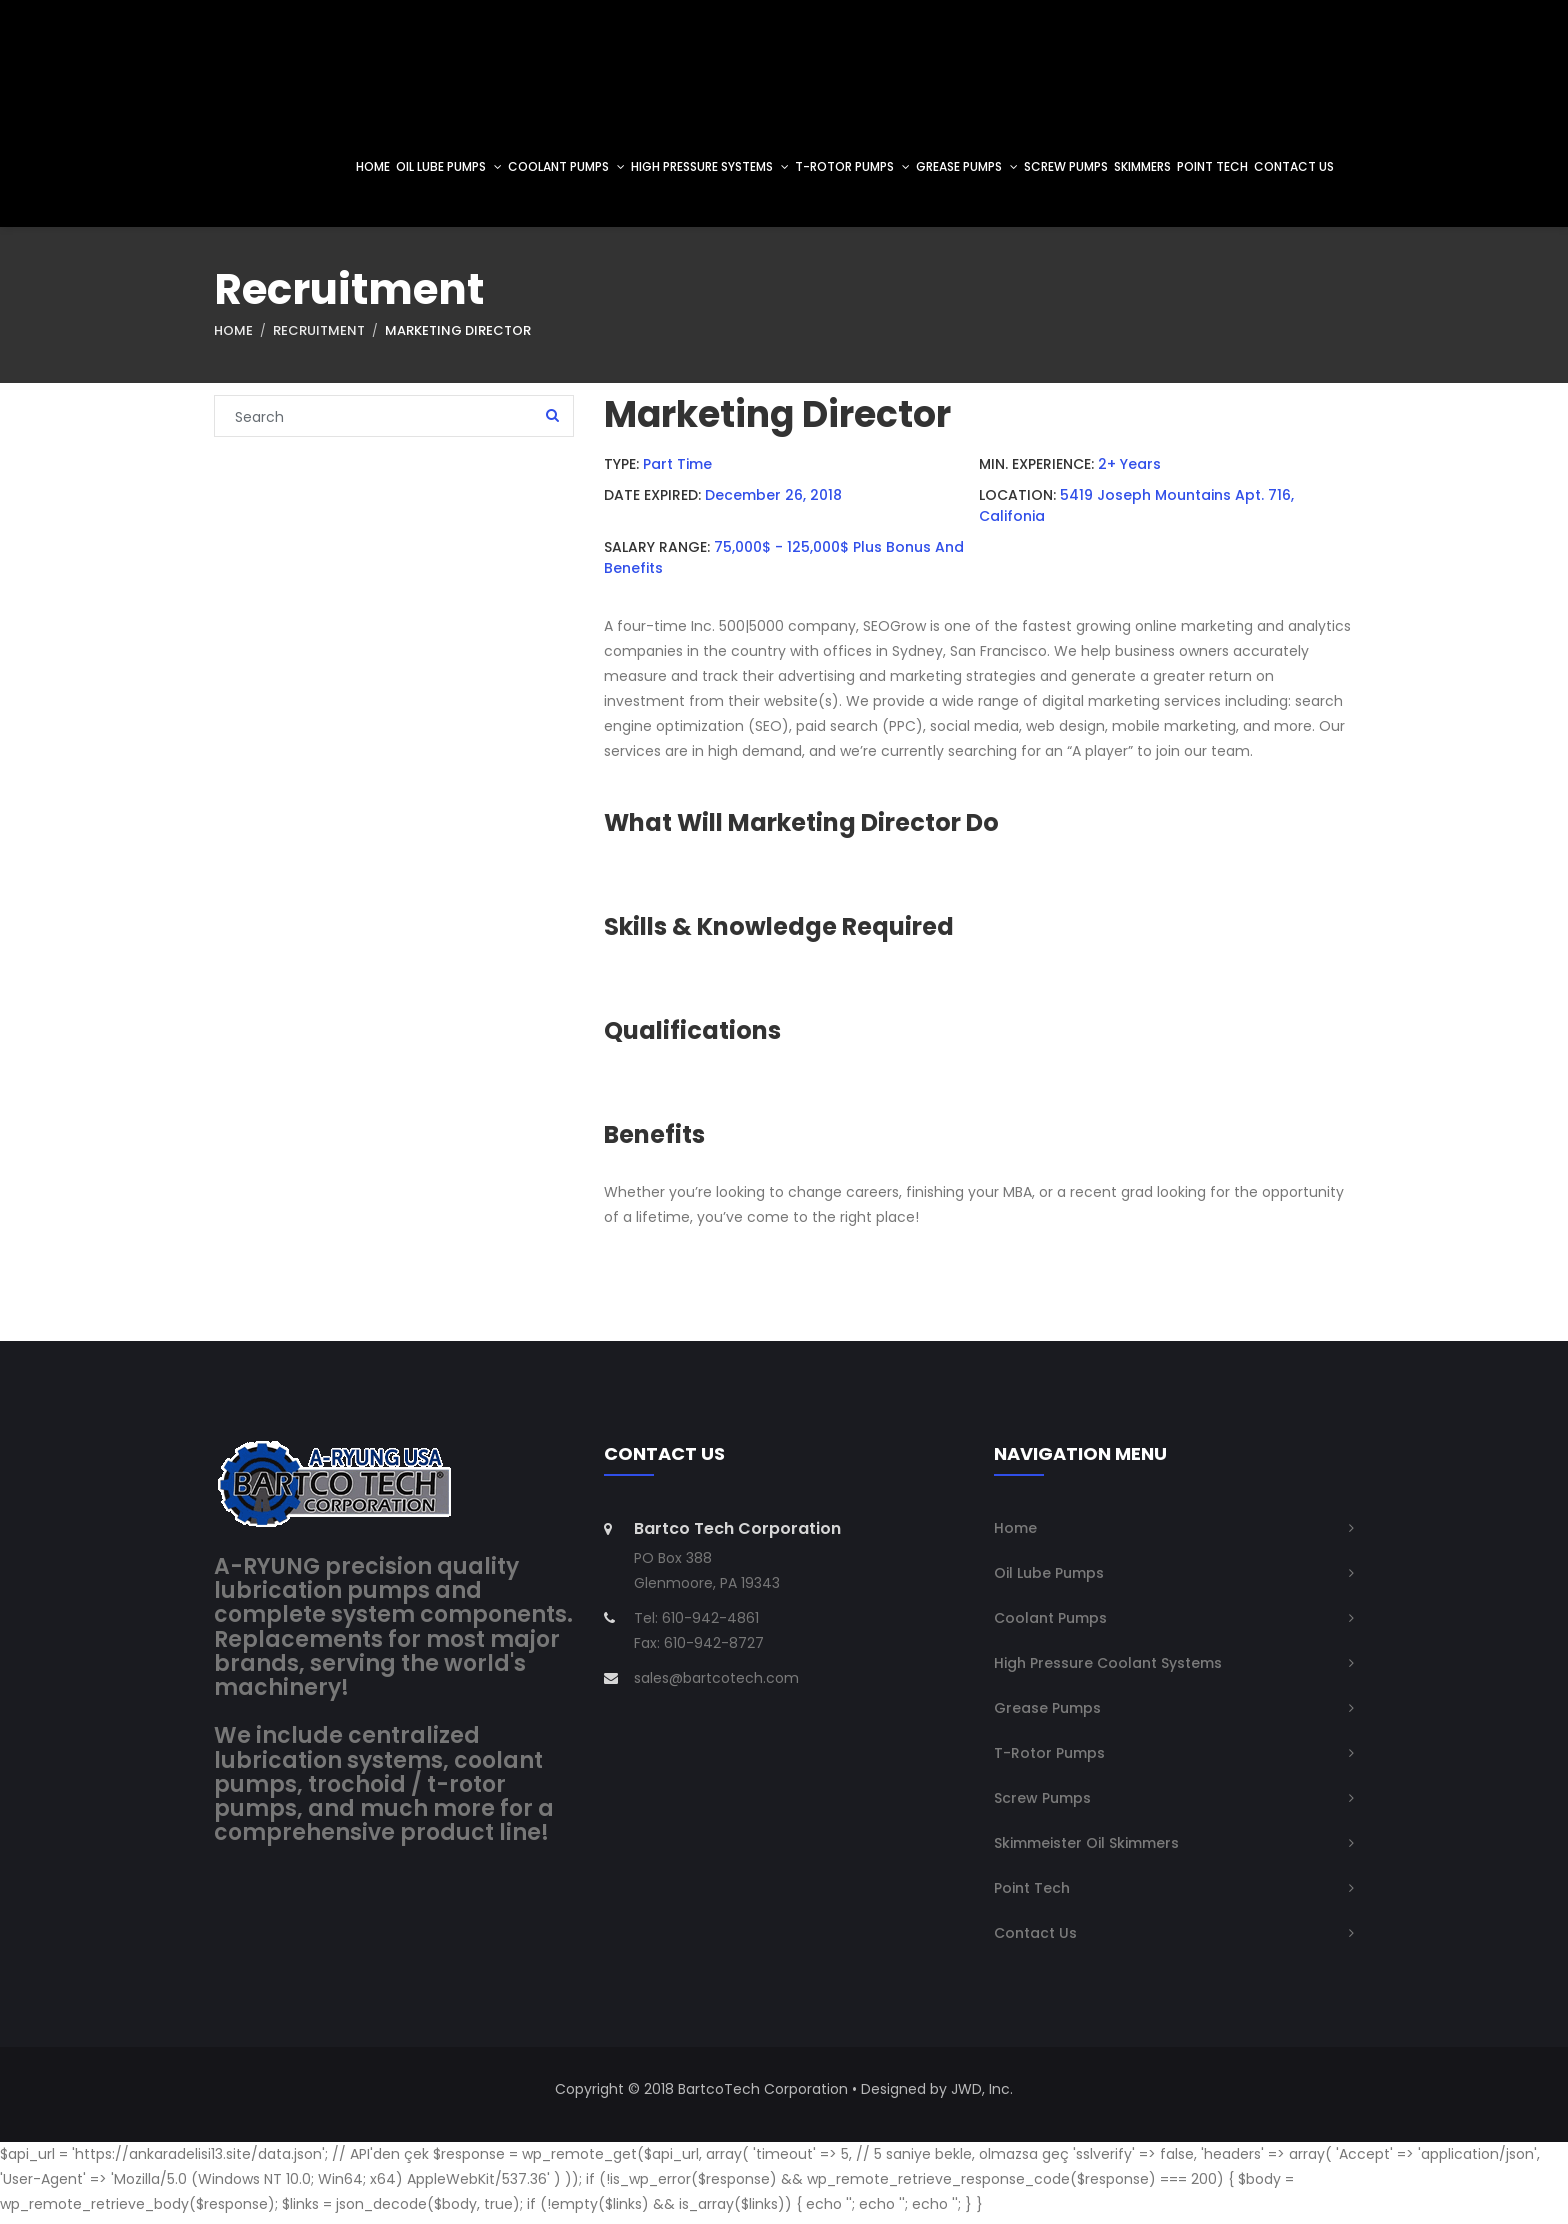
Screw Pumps (1042, 1805)
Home (233, 343)
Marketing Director (458, 343)
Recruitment (319, 343)
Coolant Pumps (1050, 1625)
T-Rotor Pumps (1049, 1760)
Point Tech (1032, 1895)
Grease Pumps (1047, 1715)
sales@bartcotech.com (716, 1685)
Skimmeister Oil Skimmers (1086, 1850)
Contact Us (1035, 1940)
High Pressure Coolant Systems (1108, 1670)
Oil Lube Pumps (1049, 1580)
